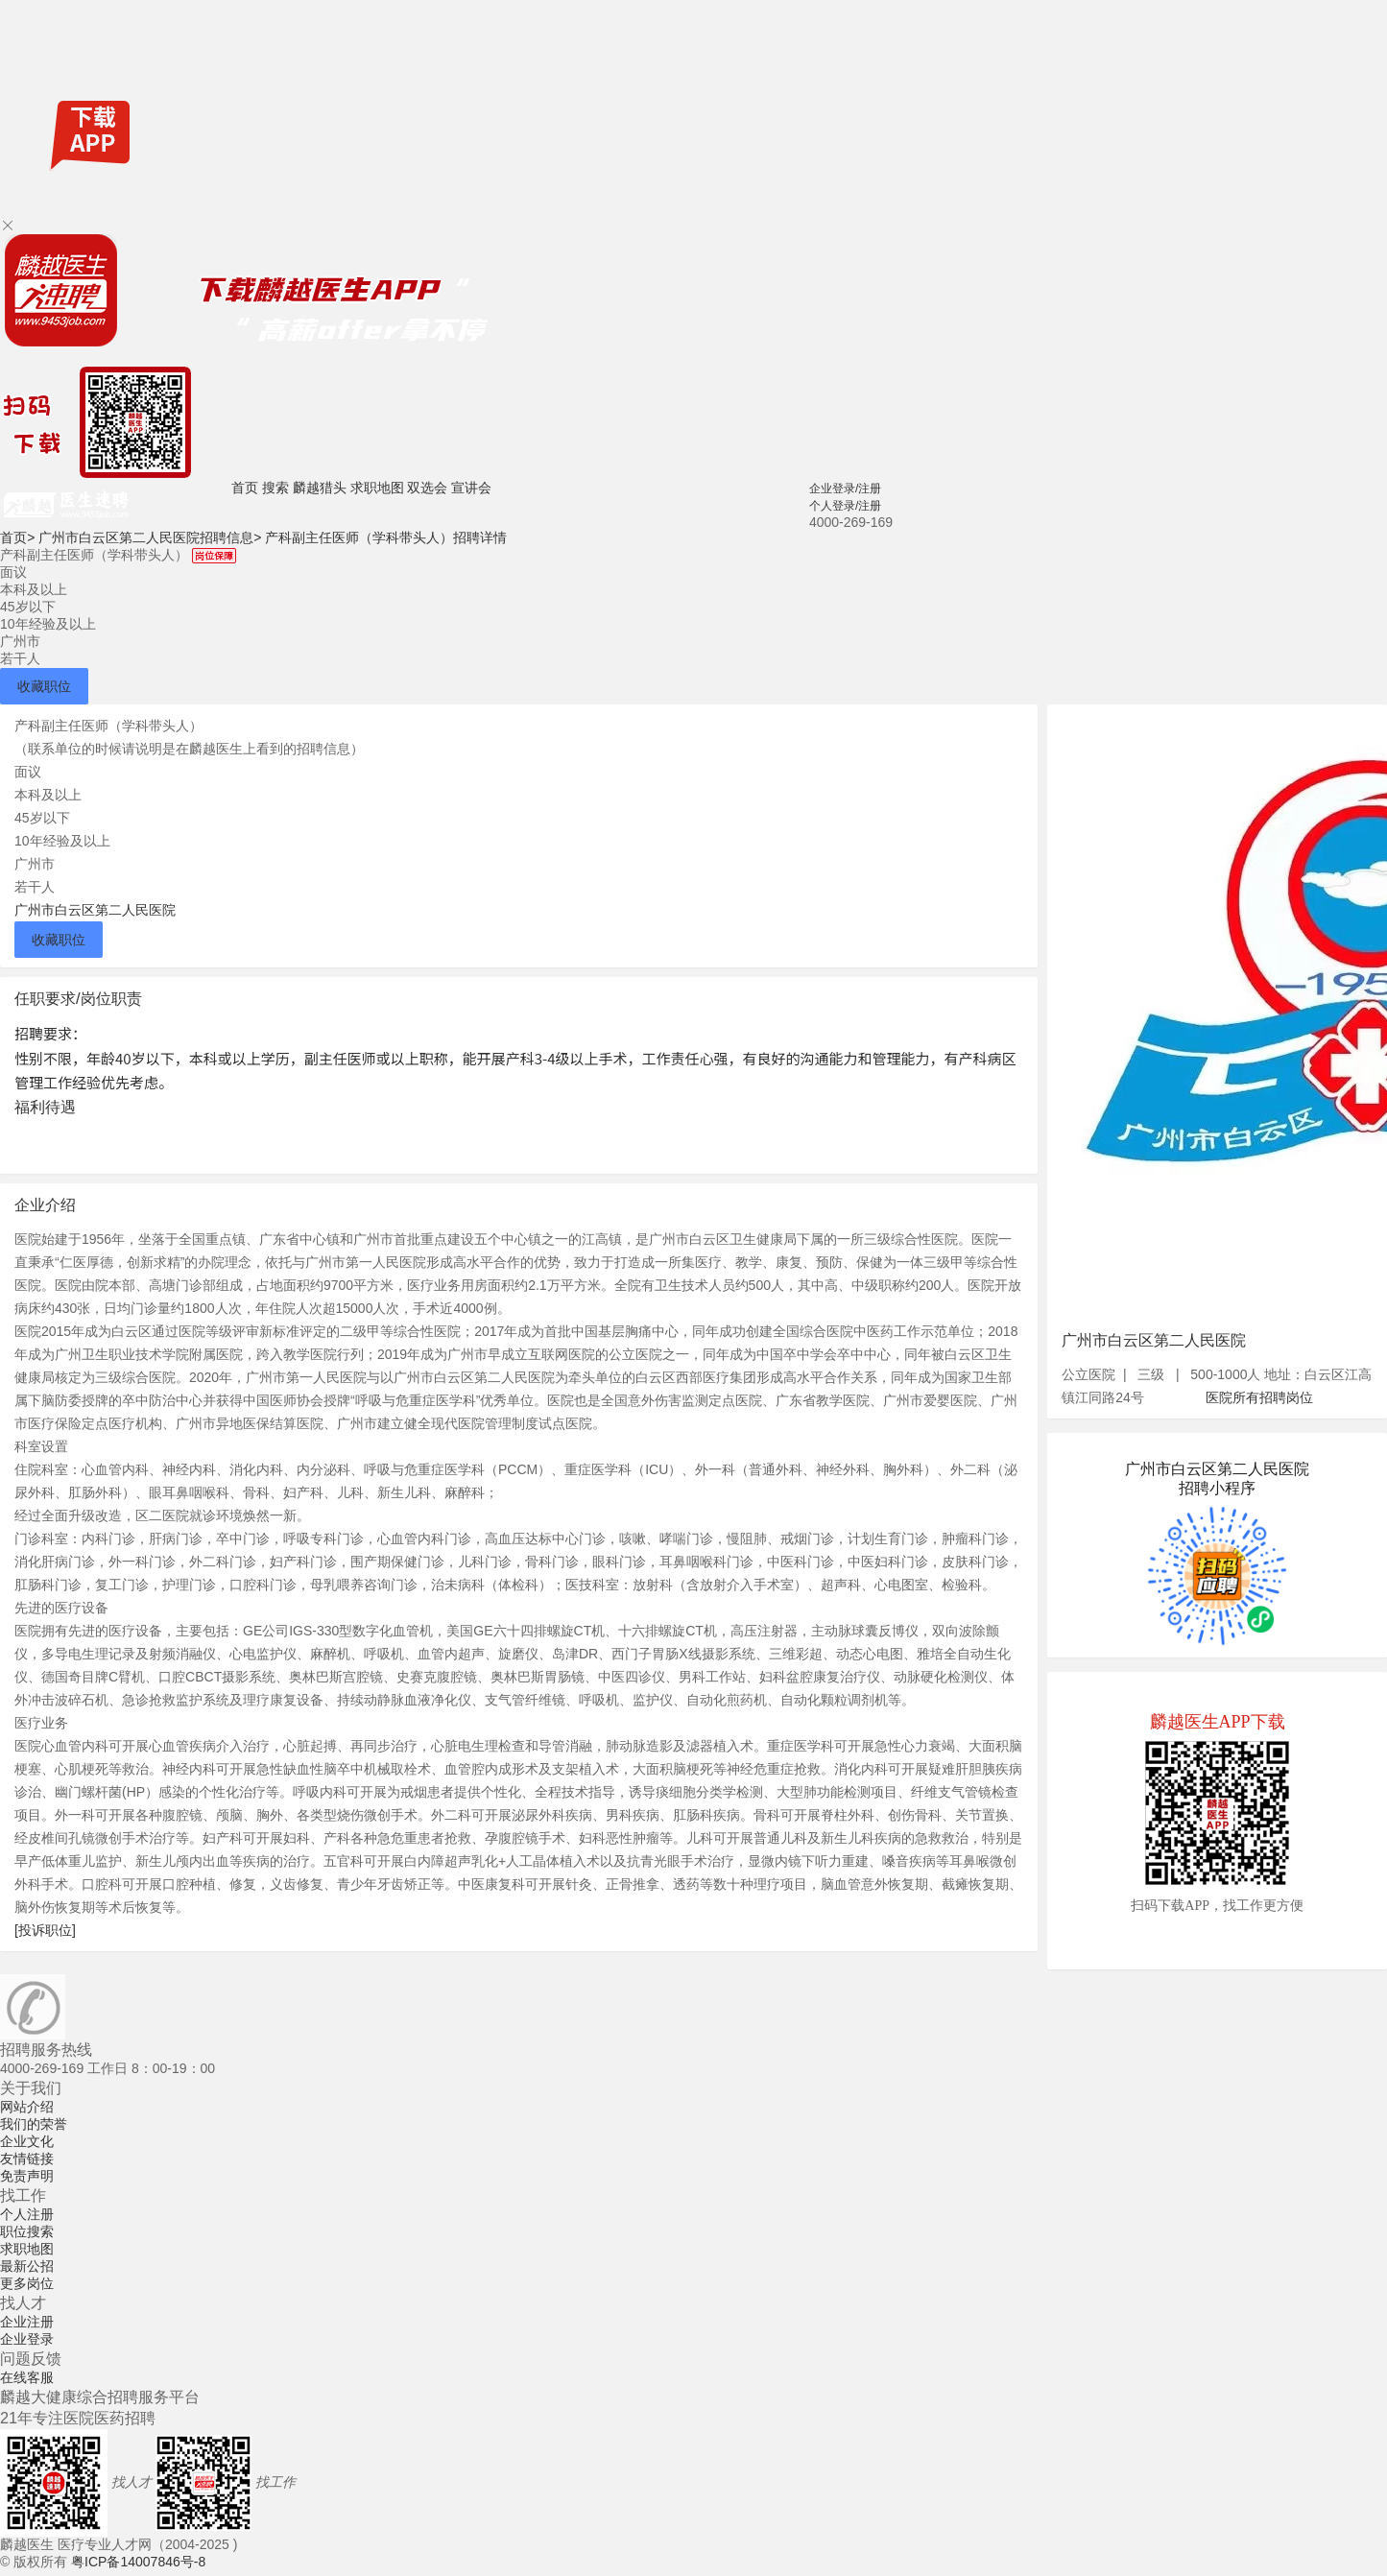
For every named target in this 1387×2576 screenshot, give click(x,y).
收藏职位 (44, 686)
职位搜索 (27, 2231)
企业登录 (27, 2339)
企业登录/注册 (845, 488)
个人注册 (27, 2214)
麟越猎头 (320, 487)
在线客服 (27, 2377)
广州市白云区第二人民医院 (95, 910)
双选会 (427, 487)
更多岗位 (27, 2283)
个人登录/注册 (845, 506)
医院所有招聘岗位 (1259, 1397)
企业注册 (27, 2321)
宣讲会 (471, 487)
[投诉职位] (45, 1930)
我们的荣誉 (33, 2124)
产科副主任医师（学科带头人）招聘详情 (386, 537)
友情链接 (27, 2158)
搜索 (275, 487)
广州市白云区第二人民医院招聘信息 (149, 537)
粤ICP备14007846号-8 (138, 2561)
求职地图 (377, 487)
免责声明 (27, 2175)
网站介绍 (27, 2106)
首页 (244, 487)
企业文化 (27, 2141)
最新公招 (27, 2266)
